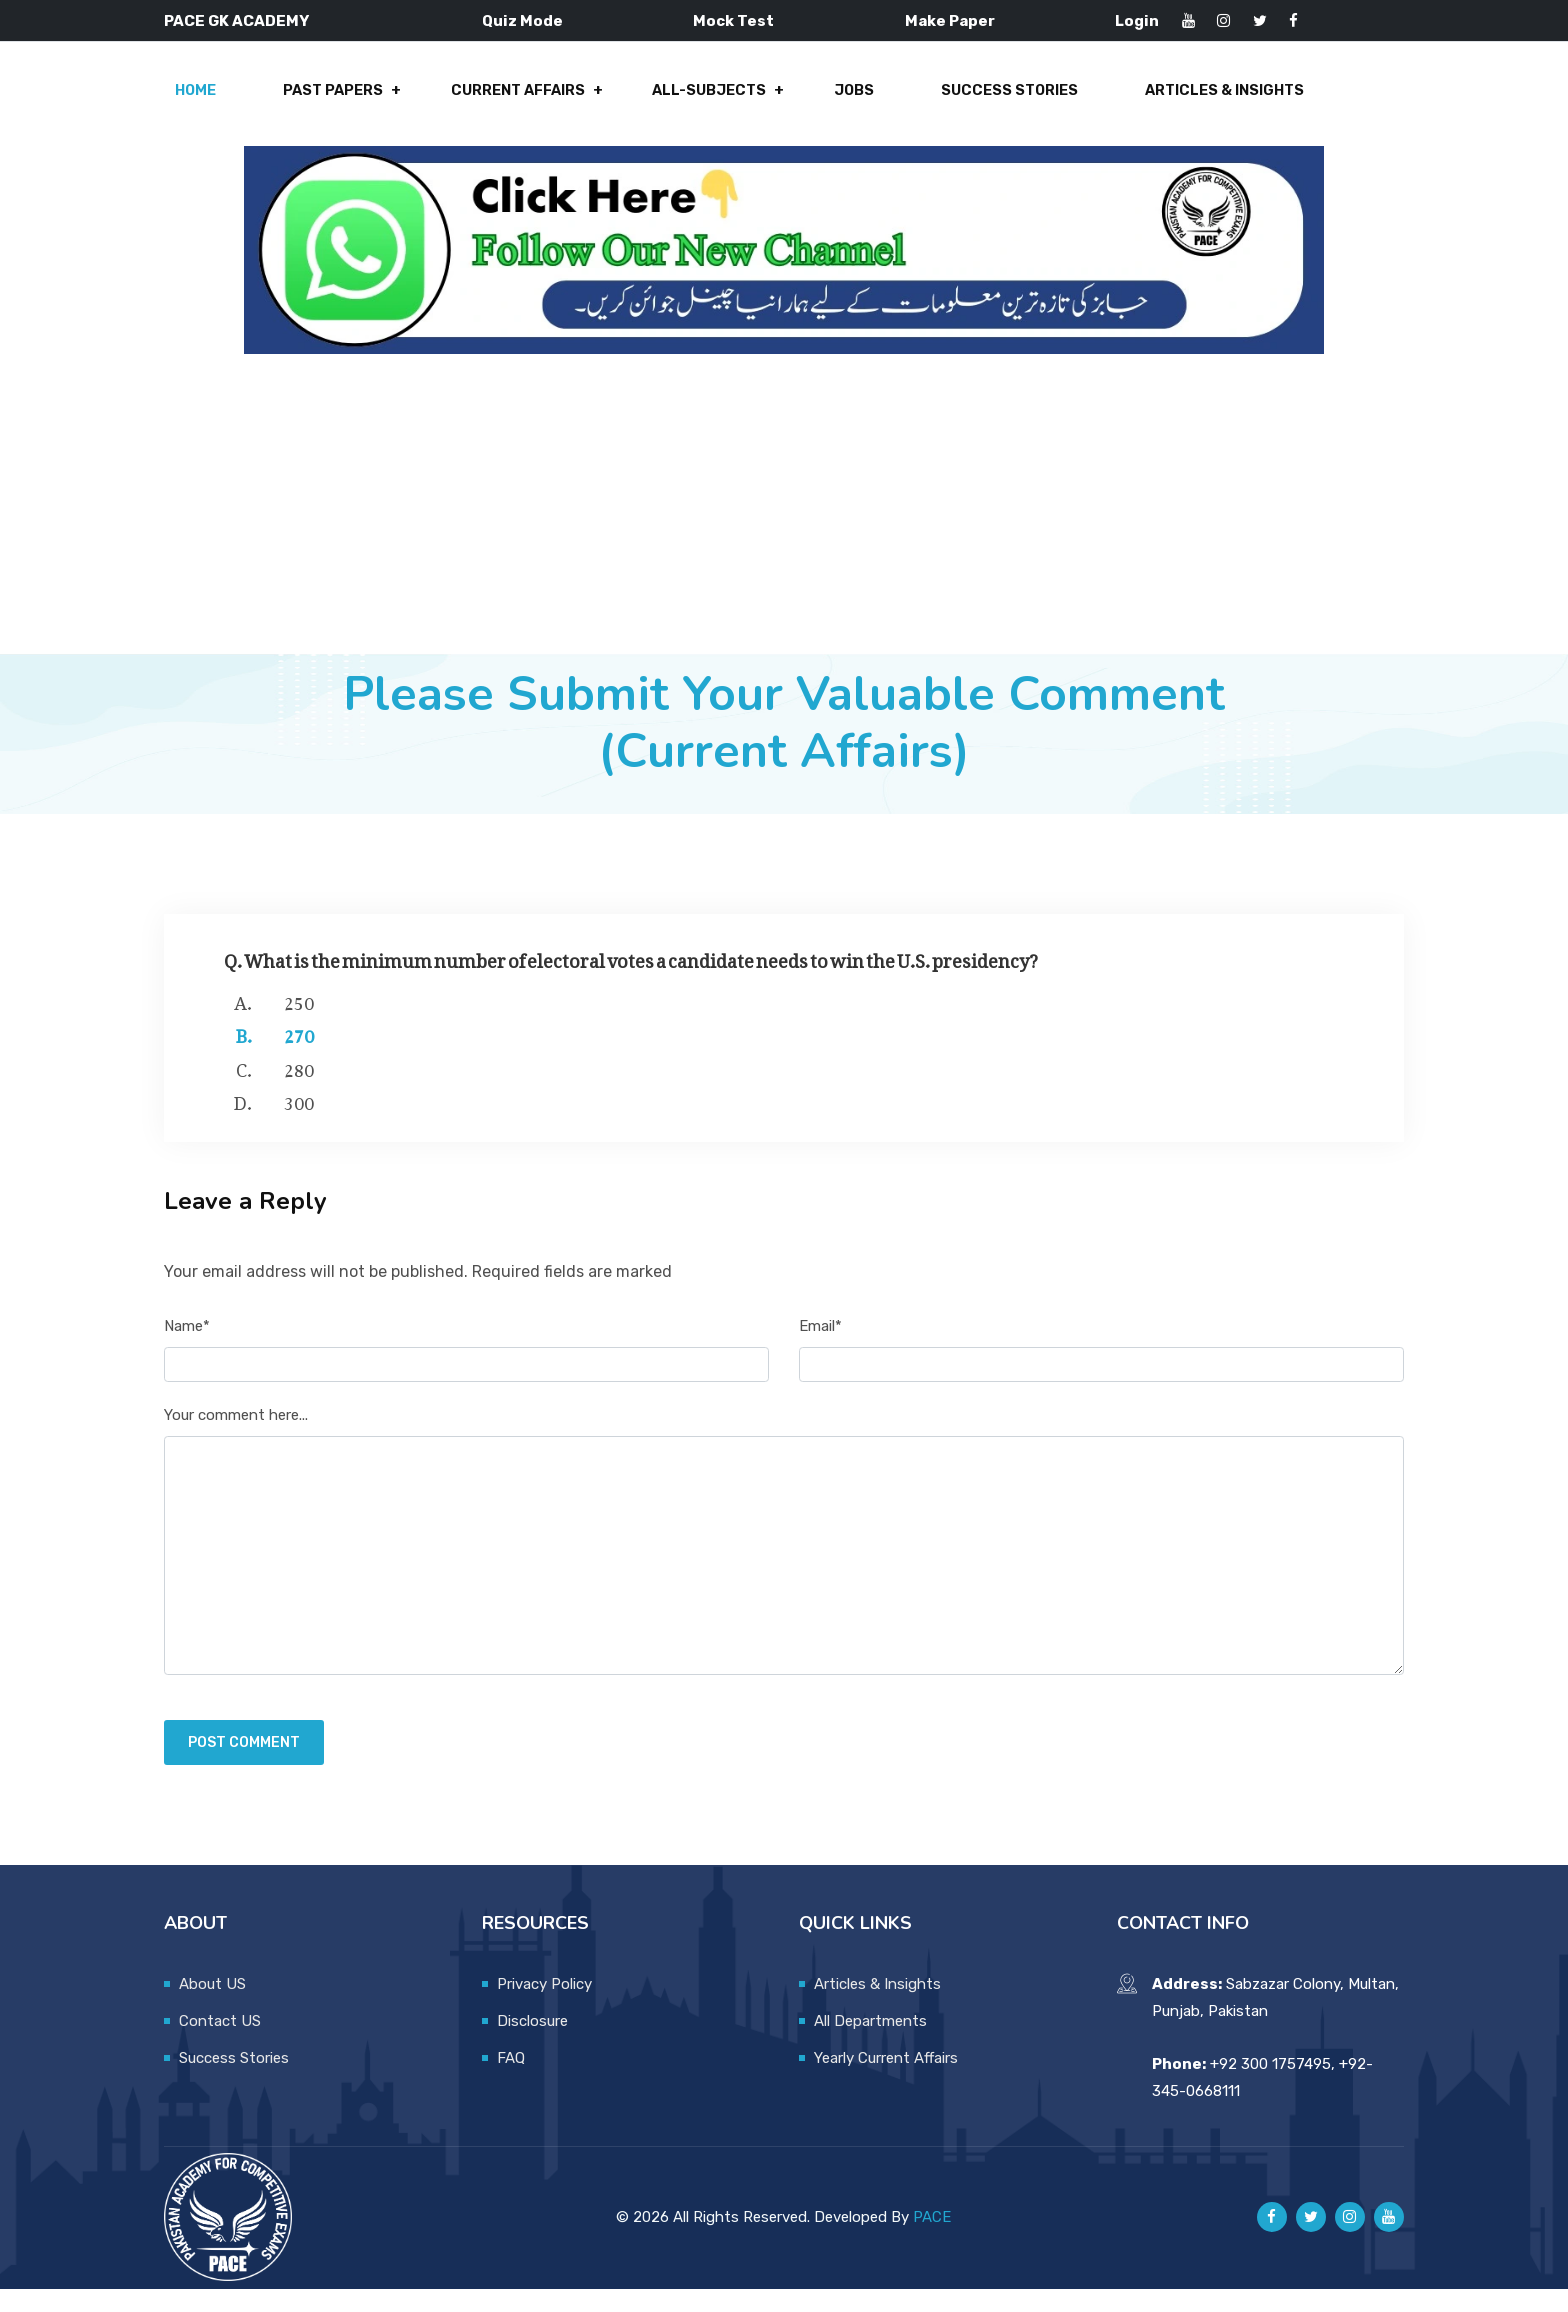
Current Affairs (520, 102)
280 (299, 1089)
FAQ (511, 2081)
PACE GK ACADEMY (236, 21)
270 (299, 1056)
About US (212, 2007)
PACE (932, 2240)
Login (1137, 21)
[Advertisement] (784, 527)
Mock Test (733, 21)
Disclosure (532, 2044)
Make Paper (950, 21)
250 (299, 1022)
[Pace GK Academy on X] (1311, 2241)
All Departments (870, 2044)
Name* (187, 1349)
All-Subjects (705, 102)
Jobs (842, 102)
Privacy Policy (544, 2007)
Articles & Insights (1200, 102)
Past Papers (341, 102)
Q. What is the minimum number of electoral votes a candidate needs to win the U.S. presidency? (631, 979)
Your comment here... (236, 1439)
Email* (820, 1349)
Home (210, 102)
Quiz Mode (522, 21)
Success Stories (991, 102)
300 (299, 1123)
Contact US (220, 2044)
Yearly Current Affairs (886, 2081)
